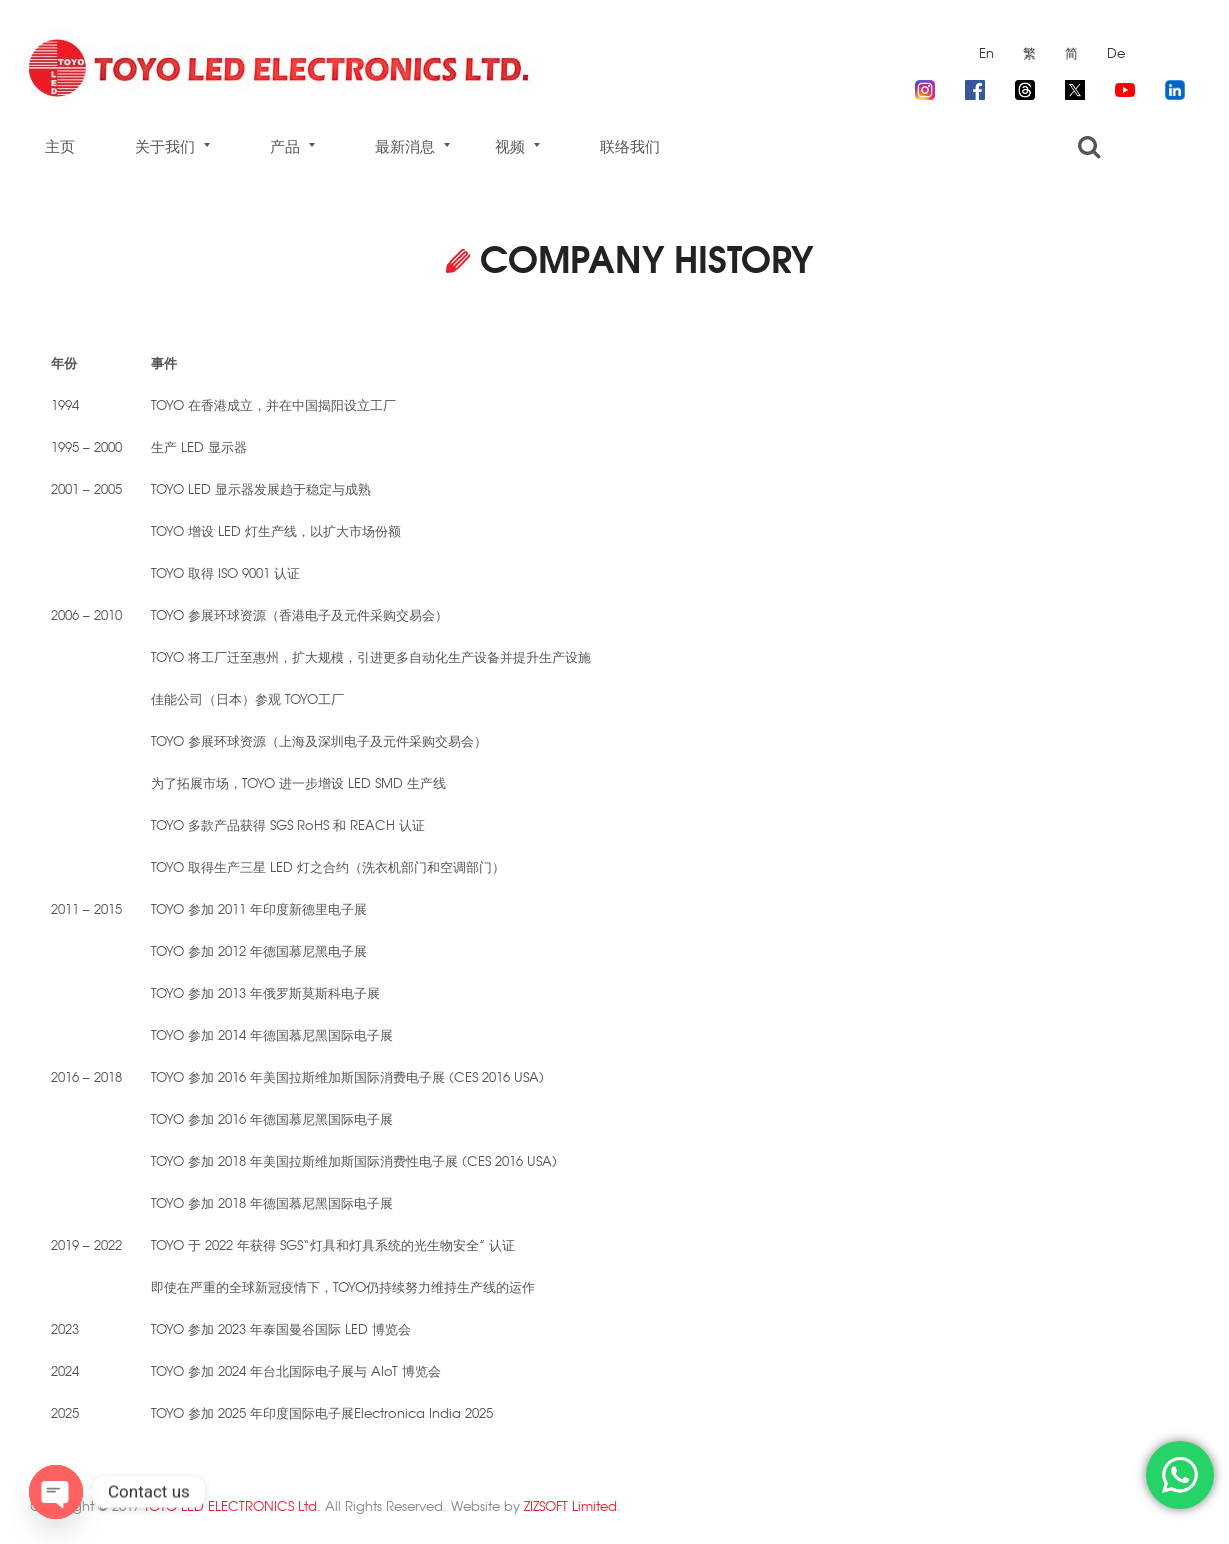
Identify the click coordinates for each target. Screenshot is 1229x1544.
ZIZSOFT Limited (570, 1505)
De (1116, 52)
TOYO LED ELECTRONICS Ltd (230, 1505)
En (986, 52)
